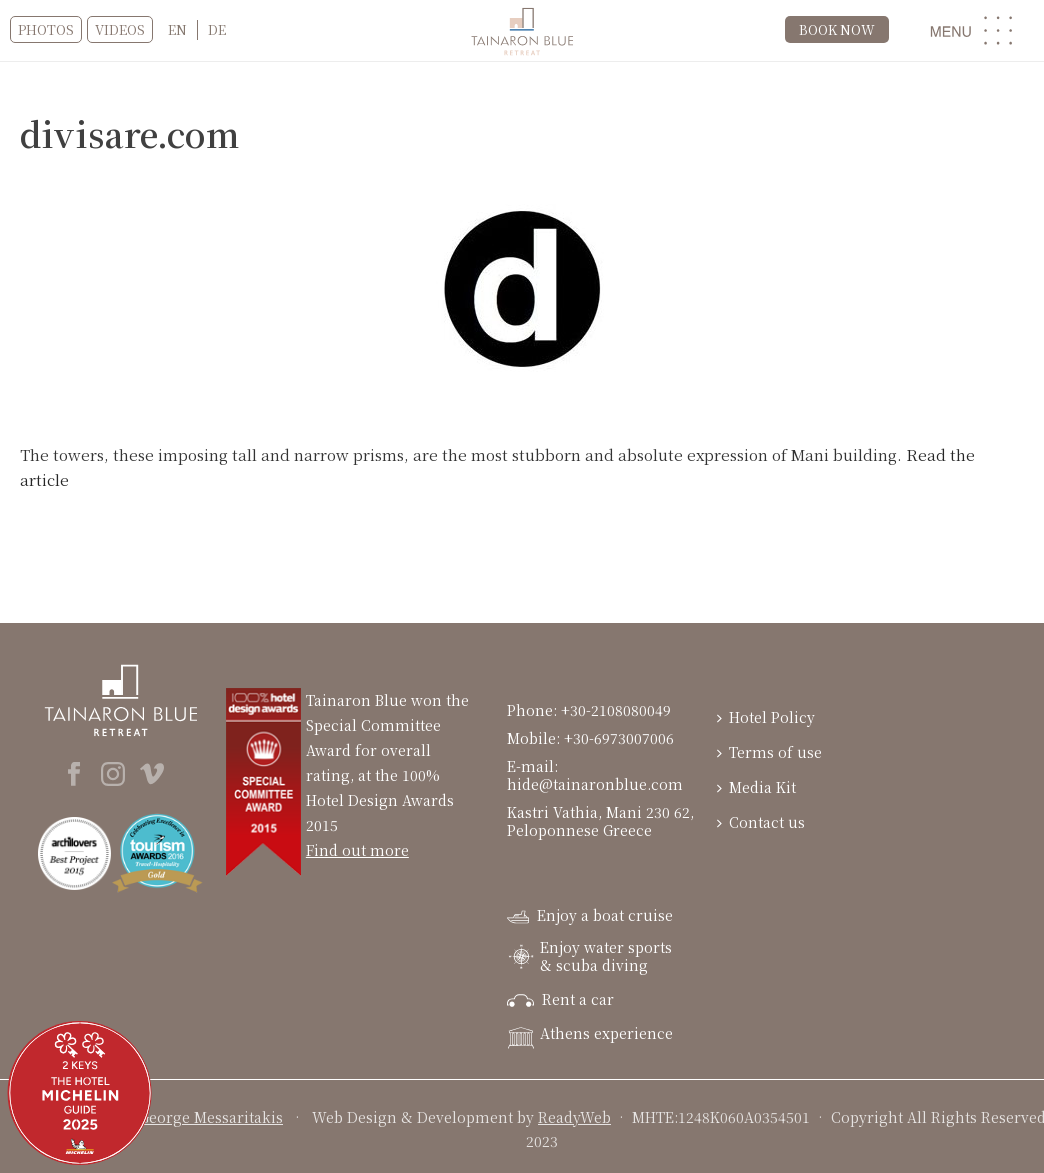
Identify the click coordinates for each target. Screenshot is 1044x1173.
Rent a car (560, 999)
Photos (46, 29)
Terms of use (769, 752)
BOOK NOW (837, 29)
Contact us (761, 822)
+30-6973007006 (619, 738)
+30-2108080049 (618, 710)
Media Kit (756, 787)
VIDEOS (120, 29)
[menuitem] (177, 30)
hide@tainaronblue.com (595, 784)
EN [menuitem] (177, 29)
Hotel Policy (766, 717)
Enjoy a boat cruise (590, 915)
